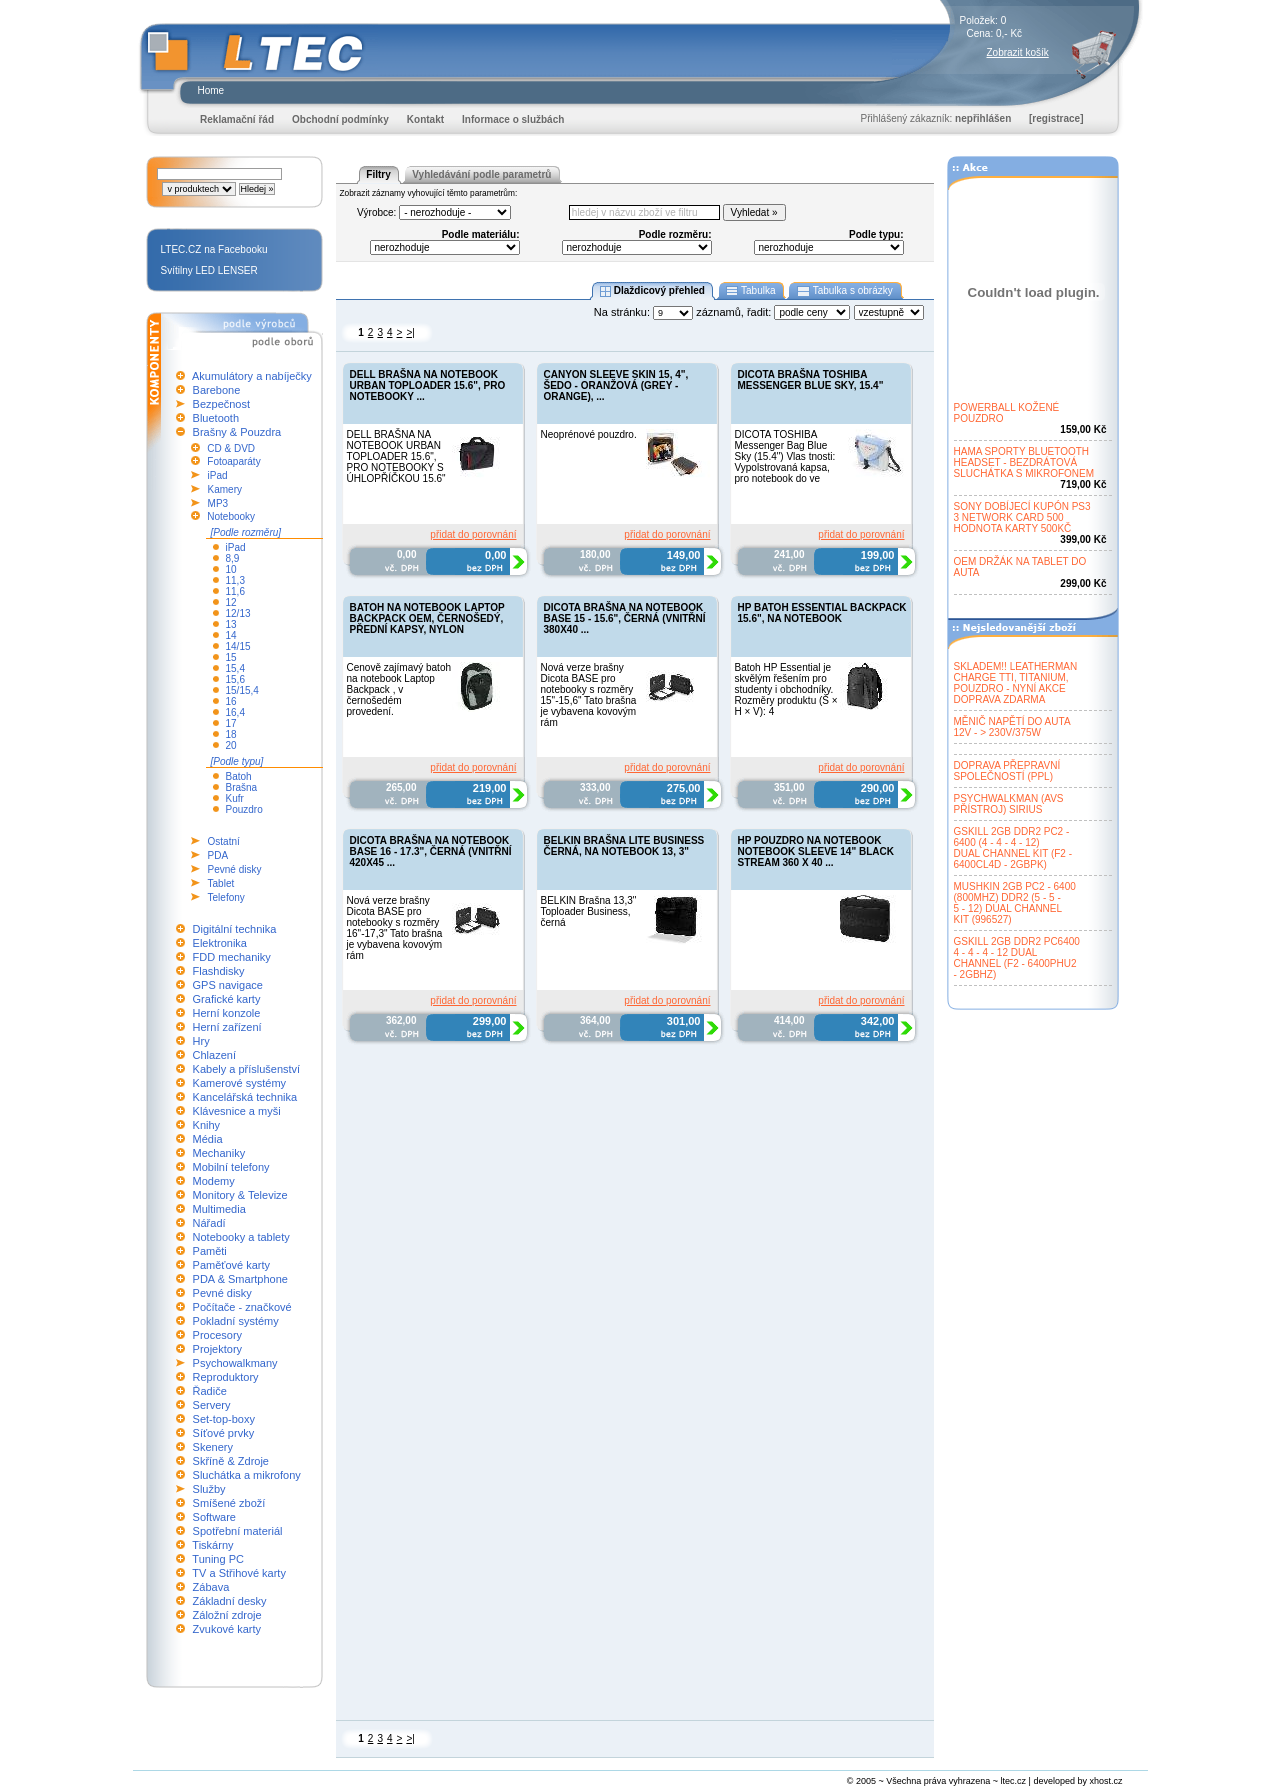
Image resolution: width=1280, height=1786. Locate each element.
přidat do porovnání (473, 534)
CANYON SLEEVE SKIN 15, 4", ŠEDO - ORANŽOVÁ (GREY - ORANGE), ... (616, 385)
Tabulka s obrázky (844, 291)
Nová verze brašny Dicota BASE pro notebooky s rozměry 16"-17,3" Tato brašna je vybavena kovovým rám (395, 928)
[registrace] (1056, 118)
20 (231, 745)
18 (231, 734)
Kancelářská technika (245, 1097)
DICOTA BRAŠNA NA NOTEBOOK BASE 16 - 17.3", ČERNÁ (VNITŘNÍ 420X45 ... (431, 851)
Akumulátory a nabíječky (252, 376)
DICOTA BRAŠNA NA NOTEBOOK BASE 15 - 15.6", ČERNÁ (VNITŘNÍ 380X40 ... (625, 618)
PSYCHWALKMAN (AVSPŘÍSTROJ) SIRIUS (1009, 804)
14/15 (238, 646)
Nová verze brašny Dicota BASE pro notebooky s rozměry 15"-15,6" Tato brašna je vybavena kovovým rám (589, 695)
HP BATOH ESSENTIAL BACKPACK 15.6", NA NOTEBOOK (822, 613)
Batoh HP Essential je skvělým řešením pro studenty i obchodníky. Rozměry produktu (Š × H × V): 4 (786, 689)
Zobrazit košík (1018, 52)
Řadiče (210, 1391)
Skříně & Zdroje (231, 1461)
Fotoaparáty (233, 461)
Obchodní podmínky (340, 119)
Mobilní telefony (231, 1167)
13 (231, 624)
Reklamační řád (237, 119)
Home (211, 90)
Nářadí (209, 1223)
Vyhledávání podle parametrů (481, 174)
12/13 (238, 613)
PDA (218, 855)
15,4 (235, 668)
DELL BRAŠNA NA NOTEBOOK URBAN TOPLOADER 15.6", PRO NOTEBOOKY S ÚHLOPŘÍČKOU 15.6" (396, 456)
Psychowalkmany (235, 1363)
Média (208, 1139)
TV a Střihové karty (239, 1573)
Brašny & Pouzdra (237, 432)
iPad (218, 475)
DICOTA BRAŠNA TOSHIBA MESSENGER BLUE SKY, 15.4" (811, 380)
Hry (201, 1041)
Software (214, 1517)
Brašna (242, 787)
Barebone (217, 390)
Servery (212, 1405)
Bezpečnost (221, 404)
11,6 (235, 591)
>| (410, 332)
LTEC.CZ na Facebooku (214, 249)
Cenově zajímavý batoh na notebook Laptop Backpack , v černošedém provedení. (399, 689)
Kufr (235, 798)
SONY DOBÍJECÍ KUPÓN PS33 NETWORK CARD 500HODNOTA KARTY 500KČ (1022, 517)
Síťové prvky (224, 1433)
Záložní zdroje (227, 1615)
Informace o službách (513, 119)
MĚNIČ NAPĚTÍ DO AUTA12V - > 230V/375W (1012, 727)
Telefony (226, 897)
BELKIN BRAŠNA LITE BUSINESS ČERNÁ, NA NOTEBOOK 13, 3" (624, 846)
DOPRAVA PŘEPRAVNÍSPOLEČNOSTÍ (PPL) (1007, 771)
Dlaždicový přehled (652, 291)
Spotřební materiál (238, 1531)
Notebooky (231, 516)
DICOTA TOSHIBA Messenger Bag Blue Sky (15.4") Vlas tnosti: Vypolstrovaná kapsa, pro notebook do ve (785, 456)
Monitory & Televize (240, 1195)
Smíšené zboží (229, 1503)
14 (231, 635)
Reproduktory (226, 1377)
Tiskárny (212, 1545)
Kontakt (425, 119)
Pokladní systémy (236, 1321)
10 (231, 569)
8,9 (233, 558)
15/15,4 (242, 690)
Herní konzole (227, 1013)
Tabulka (751, 291)
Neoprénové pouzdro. (589, 434)
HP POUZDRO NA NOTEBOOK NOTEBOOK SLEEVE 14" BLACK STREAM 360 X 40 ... (816, 851)
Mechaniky (219, 1153)
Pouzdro (244, 809)
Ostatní (224, 841)
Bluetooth (216, 418)
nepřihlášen (983, 118)
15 (231, 657)
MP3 (218, 503)
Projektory (218, 1349)
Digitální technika (235, 929)
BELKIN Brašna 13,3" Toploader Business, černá (589, 911)
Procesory (218, 1335)
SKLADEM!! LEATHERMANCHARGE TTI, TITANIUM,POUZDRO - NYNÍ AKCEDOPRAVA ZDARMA (1016, 683)
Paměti (210, 1251)
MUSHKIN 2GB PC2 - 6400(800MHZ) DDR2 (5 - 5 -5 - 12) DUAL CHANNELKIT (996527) (1015, 903)
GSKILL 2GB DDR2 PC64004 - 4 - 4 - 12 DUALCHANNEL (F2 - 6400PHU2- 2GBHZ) (1017, 958)
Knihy (207, 1125)
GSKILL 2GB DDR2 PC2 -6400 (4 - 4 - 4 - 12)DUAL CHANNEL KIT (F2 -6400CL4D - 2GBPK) (1013, 848)
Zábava (211, 1587)
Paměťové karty (232, 1265)
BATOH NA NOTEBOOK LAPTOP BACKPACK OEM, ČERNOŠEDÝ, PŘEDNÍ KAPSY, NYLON (427, 618)
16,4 (235, 712)
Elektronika (220, 943)
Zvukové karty (227, 1629)
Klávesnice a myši (237, 1111)
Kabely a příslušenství (247, 1069)
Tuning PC (218, 1559)
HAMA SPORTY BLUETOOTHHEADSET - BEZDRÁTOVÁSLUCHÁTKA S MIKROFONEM (1024, 462)
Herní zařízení (227, 1027)
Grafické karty (227, 999)
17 (231, 723)
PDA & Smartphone (240, 1279)
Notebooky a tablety (241, 1237)
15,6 (235, 679)
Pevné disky (235, 869)
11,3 (235, 580)
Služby (209, 1489)
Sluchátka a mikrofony (247, 1475)
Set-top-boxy (224, 1419)
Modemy (214, 1181)
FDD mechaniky (232, 957)
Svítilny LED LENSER (209, 270)
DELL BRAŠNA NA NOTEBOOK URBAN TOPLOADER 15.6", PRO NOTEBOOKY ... (428, 385)
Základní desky (230, 1601)
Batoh (239, 776)
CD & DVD (231, 448)
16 (231, 701)
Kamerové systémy (240, 1083)
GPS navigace (228, 985)
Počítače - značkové (242, 1307)
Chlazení (214, 1055)
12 (231, 602)
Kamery (225, 489)
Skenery (213, 1447)
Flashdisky (219, 971)
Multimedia (219, 1209)
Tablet (221, 883)
